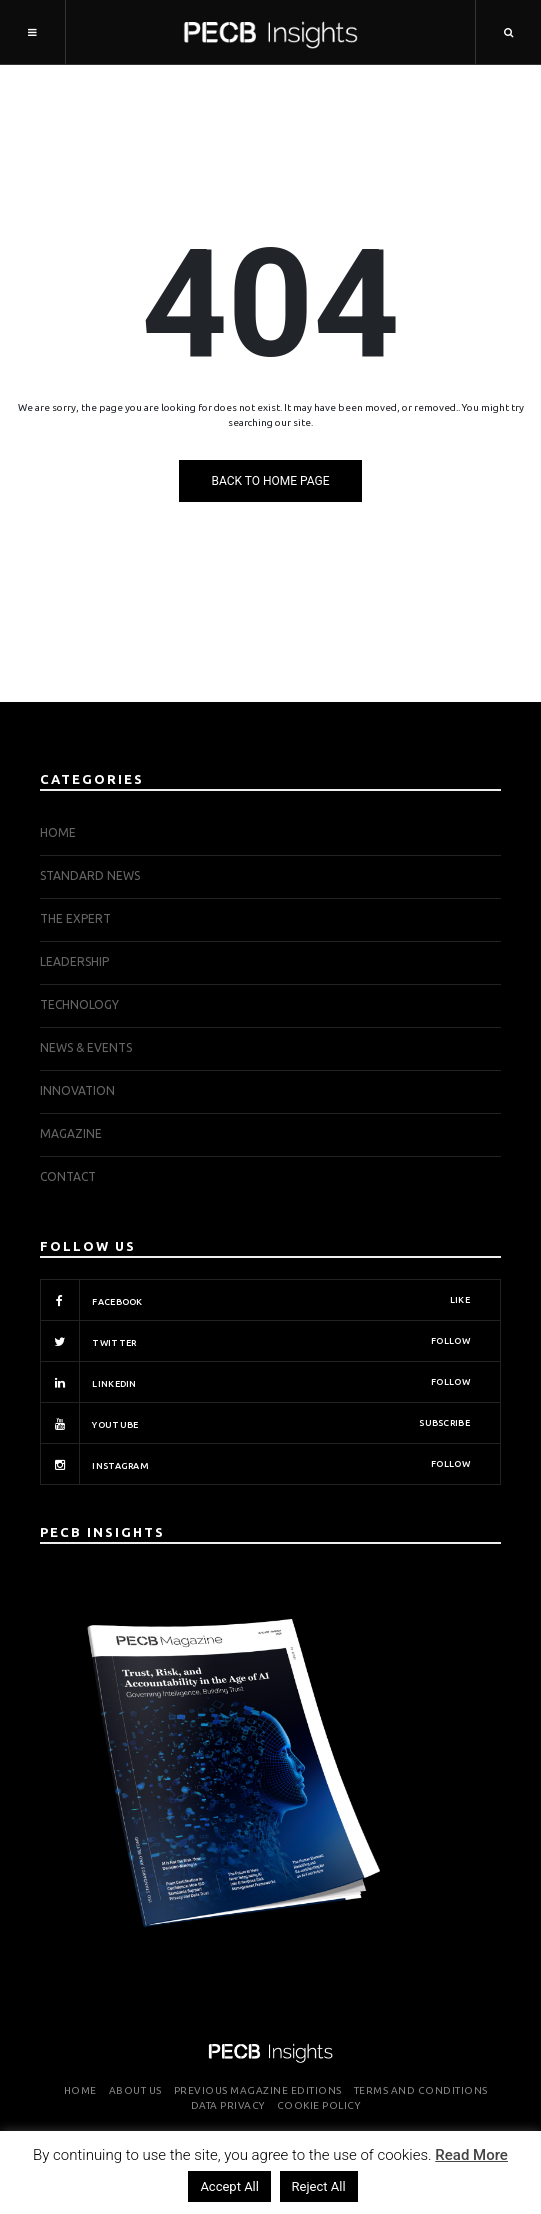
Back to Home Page (270, 481)
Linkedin (255, 1382)
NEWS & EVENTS (86, 1047)
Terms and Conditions (421, 2090)
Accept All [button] (229, 2186)
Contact (68, 1176)
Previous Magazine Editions (258, 2090)
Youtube (255, 1423)
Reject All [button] (319, 2186)
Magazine (71, 1133)
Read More (471, 2155)
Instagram (255, 1464)
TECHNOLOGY (79, 1004)
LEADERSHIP (74, 961)
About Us (135, 2090)
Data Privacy (228, 2105)
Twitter (255, 1341)
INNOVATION (77, 1090)
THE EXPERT (75, 918)
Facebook (255, 1300)
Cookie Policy (319, 2105)
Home (58, 832)
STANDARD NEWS (90, 875)
